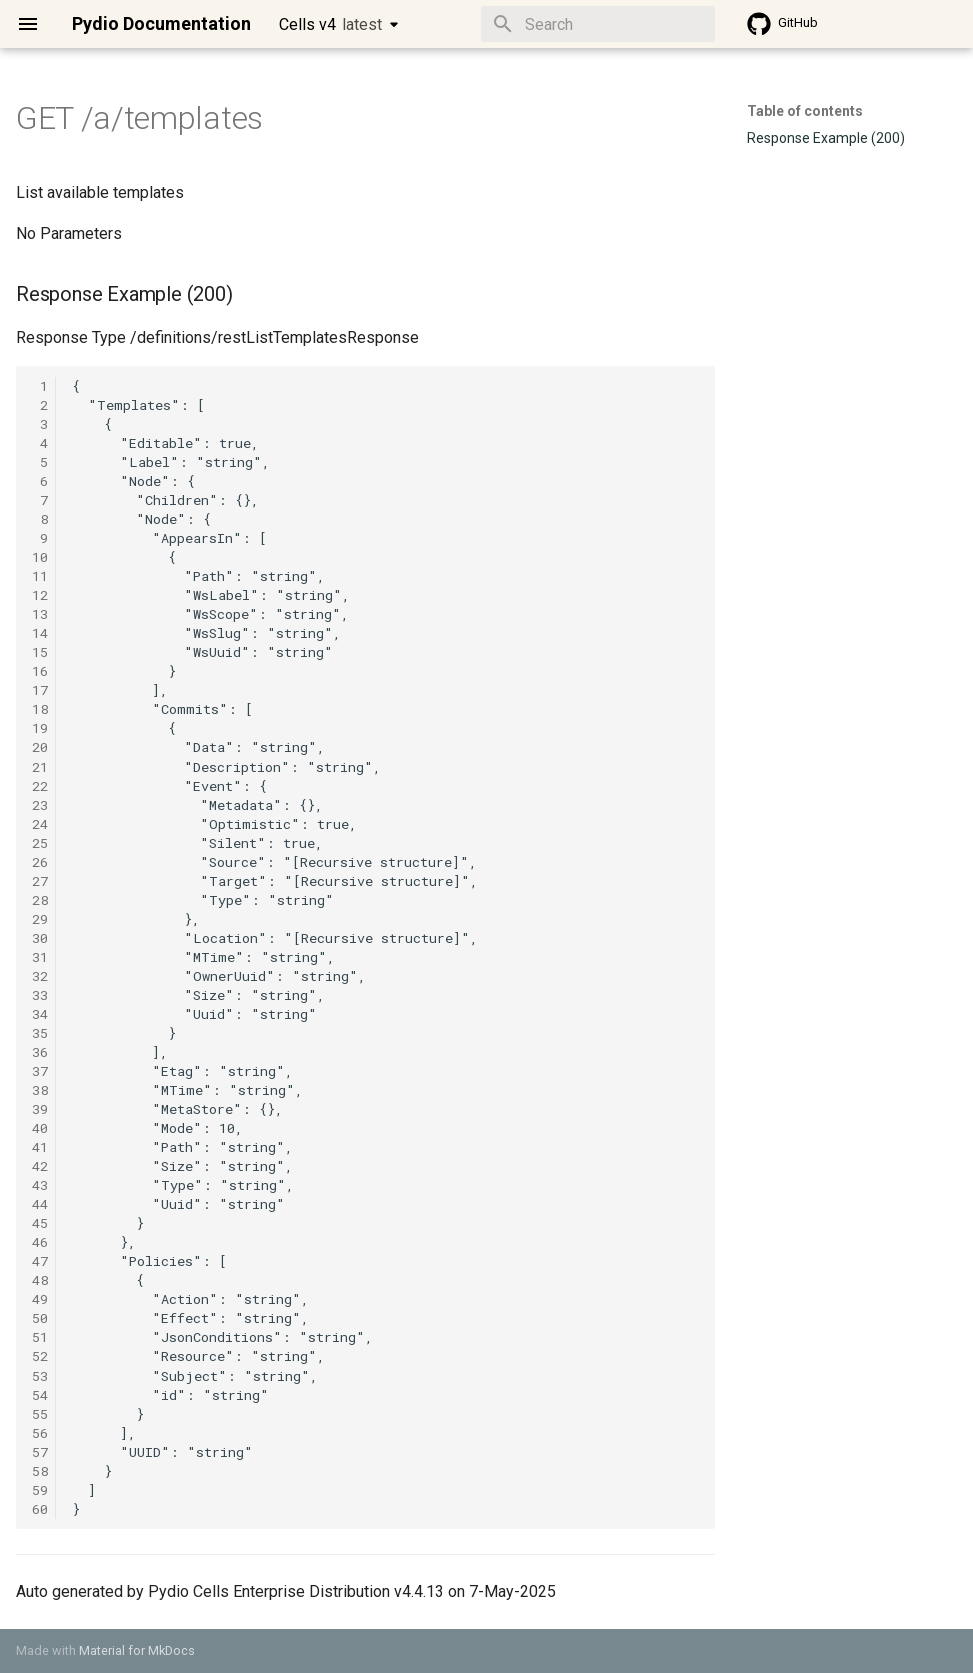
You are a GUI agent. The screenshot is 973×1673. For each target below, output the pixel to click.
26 (40, 862)
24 (40, 824)
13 (40, 614)
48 (40, 1280)
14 (40, 633)
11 (40, 576)
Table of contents (805, 111)
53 (40, 1376)
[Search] (598, 24)
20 (40, 747)
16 (40, 671)
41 (40, 1147)
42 (40, 1166)
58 (40, 1471)
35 (40, 1033)
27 (40, 881)
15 (40, 652)
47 (40, 1261)
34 (40, 1014)
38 (40, 1090)
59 (40, 1490)
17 (40, 690)
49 (40, 1299)
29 (40, 919)
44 (40, 1204)
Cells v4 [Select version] (330, 24)
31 (40, 957)
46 (40, 1242)
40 (40, 1128)
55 (40, 1414)
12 (40, 595)
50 (40, 1318)
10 (40, 557)
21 (40, 767)
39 (40, 1109)
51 (40, 1337)
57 (40, 1452)
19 (40, 728)
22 (40, 786)
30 (40, 938)
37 (40, 1071)
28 (40, 900)
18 (40, 709)
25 (40, 843)
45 (40, 1223)
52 (40, 1356)
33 (40, 995)
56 (40, 1433)
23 (40, 805)
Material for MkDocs (137, 1650)
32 (40, 976)
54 (40, 1395)
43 (40, 1185)
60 (40, 1509)
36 (40, 1052)
